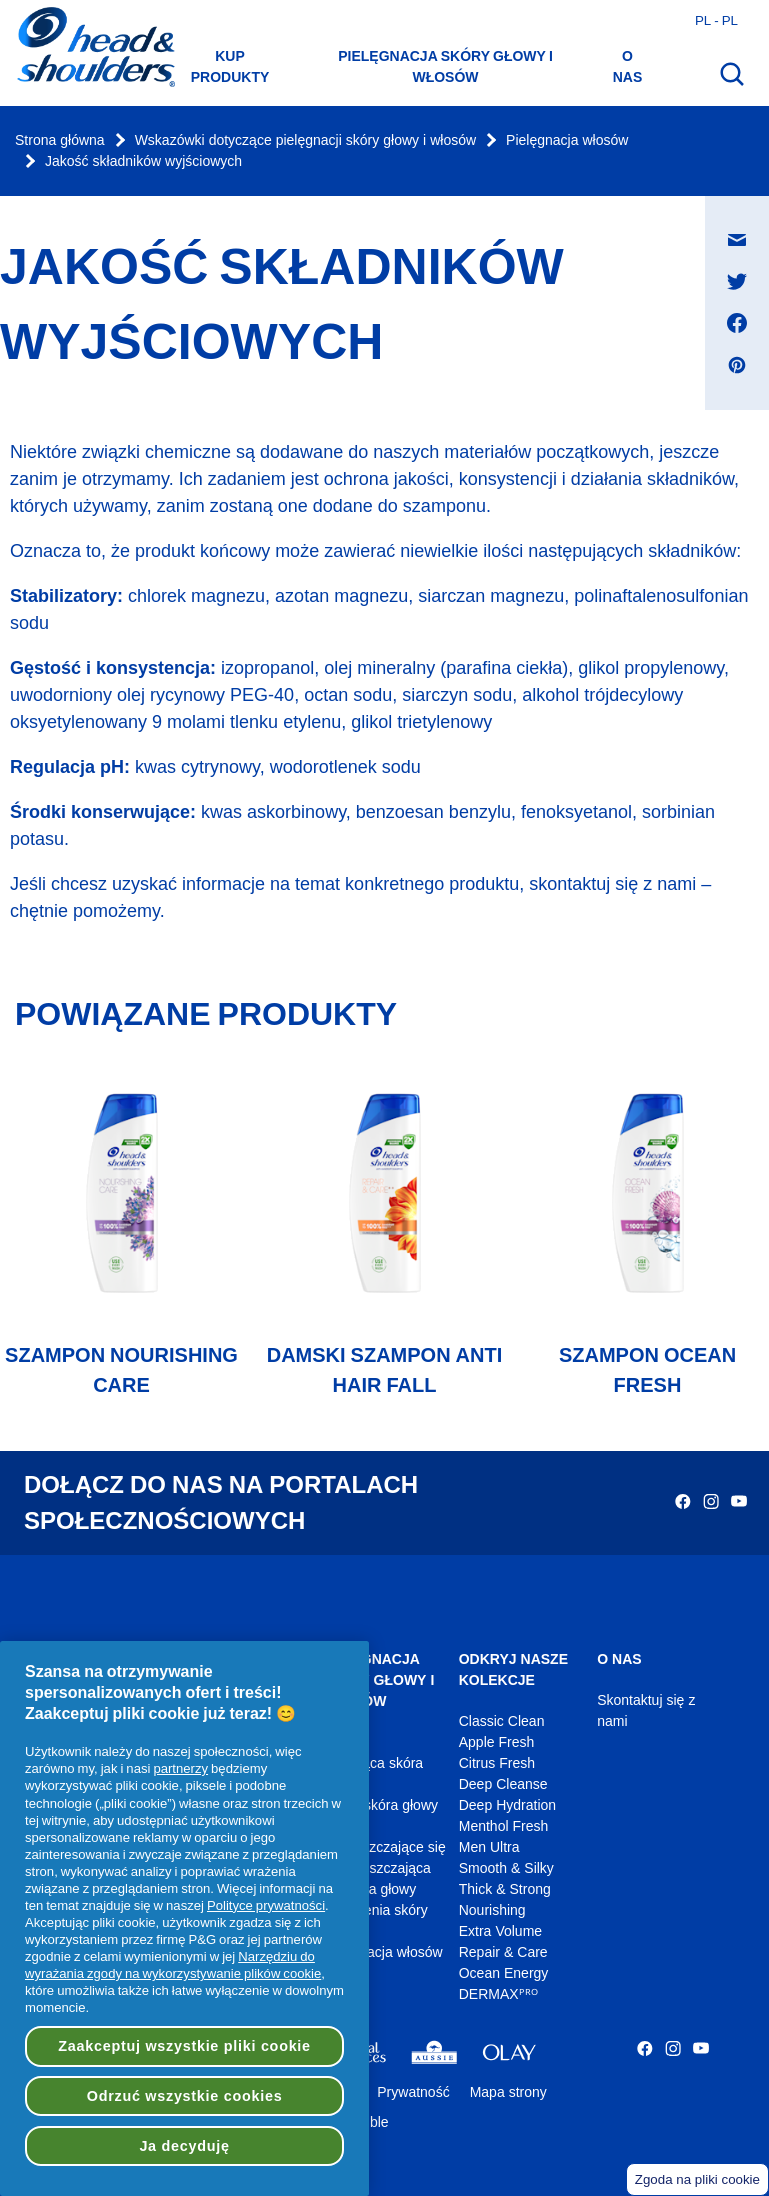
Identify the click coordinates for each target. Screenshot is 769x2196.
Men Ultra (489, 1847)
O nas (628, 66)
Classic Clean (502, 1721)
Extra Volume (500, 1931)
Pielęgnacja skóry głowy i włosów (445, 66)
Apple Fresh (497, 1742)
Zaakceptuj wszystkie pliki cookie (184, 2046)
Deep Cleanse (503, 1784)
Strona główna (60, 140)
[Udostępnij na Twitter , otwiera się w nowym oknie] (737, 281)
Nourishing (492, 1910)
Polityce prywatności (266, 1905)
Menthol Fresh (504, 1826)
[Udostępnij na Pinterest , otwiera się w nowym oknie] (737, 365)
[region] (184, 1918)
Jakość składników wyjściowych (143, 161)
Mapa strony (508, 2092)
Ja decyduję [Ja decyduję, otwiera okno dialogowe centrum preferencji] (184, 2146)
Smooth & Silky (506, 1868)
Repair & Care (503, 1952)
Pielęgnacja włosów (567, 140)
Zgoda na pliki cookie (697, 2179)
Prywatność (413, 2092)
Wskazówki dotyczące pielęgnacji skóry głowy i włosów (305, 140)
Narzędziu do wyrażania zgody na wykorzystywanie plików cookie (173, 1964)
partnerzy (180, 1768)
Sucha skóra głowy (379, 1805)
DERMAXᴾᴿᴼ (498, 1994)
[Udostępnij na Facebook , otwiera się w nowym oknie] (737, 323)
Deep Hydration (507, 1805)
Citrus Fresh (497, 1763)
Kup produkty (230, 66)
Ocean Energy (504, 1973)
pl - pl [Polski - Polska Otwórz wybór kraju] (716, 20)
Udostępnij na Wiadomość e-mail (747, 220)
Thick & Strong (505, 1889)
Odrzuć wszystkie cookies (185, 2096)
